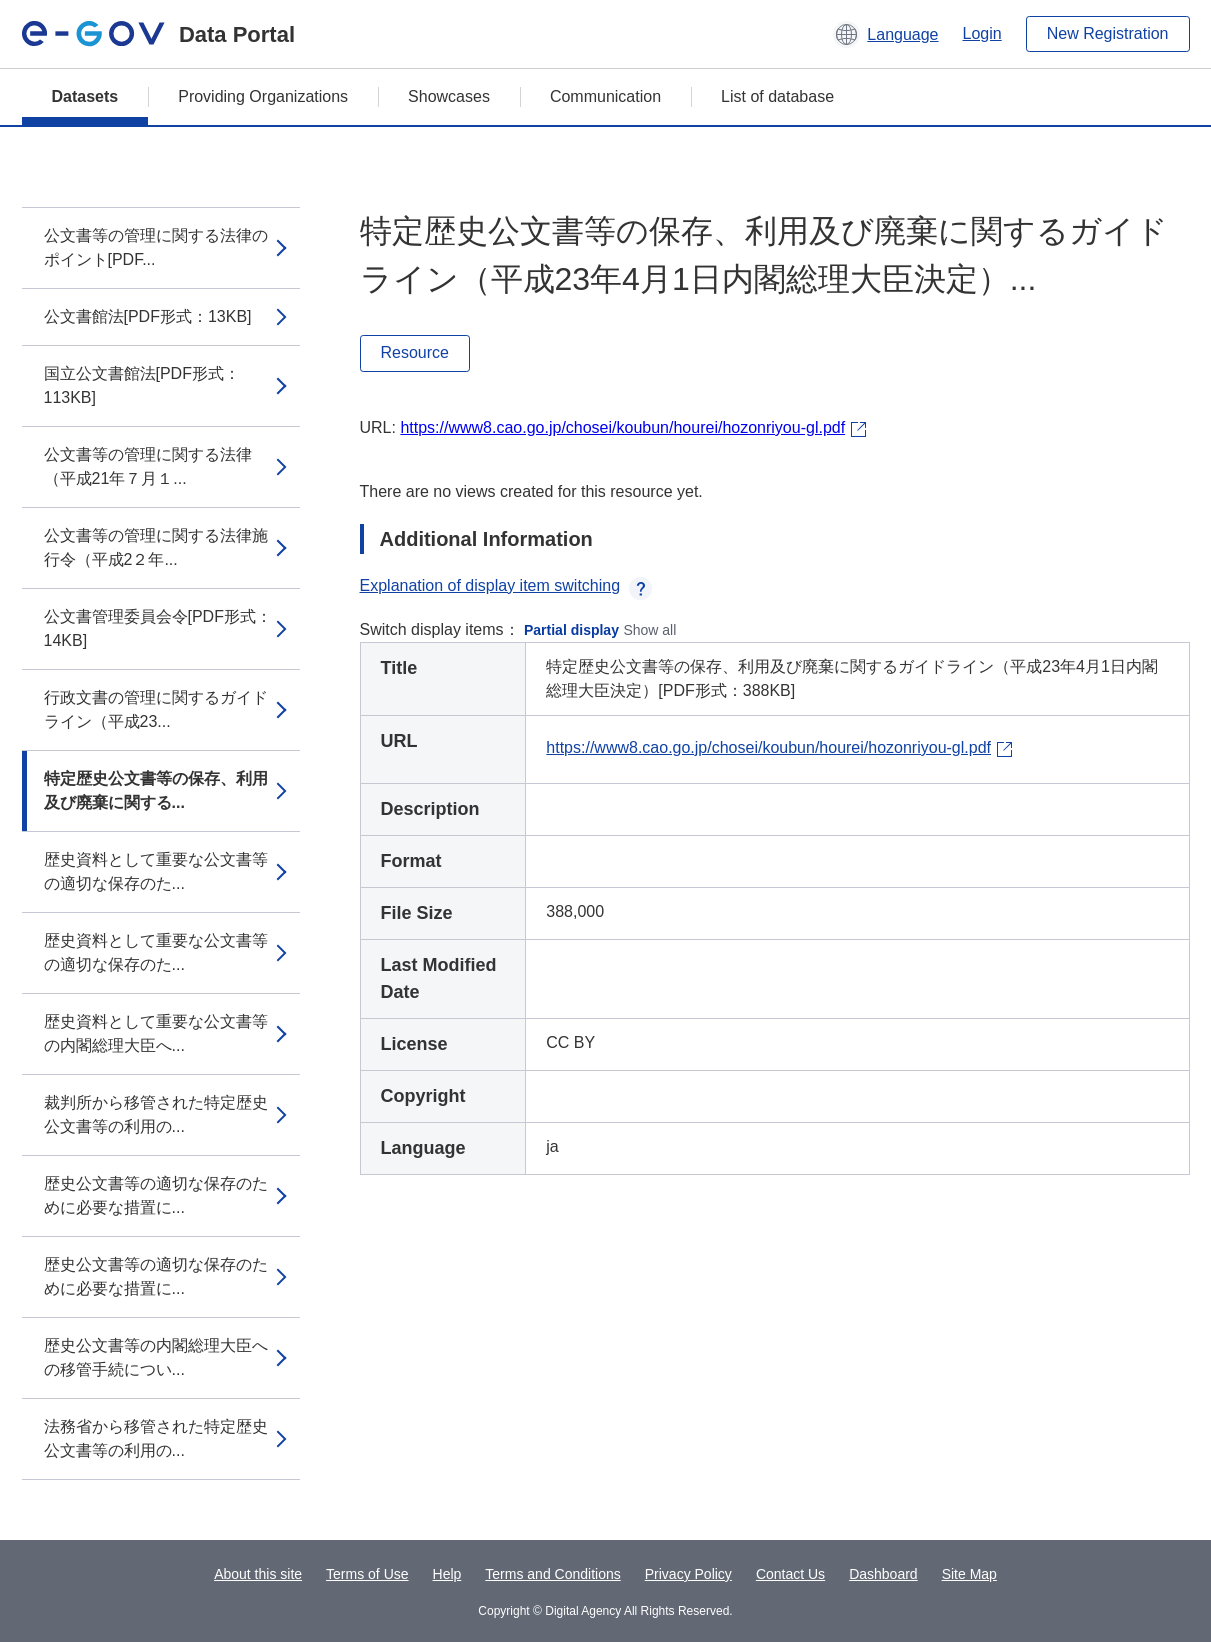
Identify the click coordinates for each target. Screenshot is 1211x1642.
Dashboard (883, 1574)
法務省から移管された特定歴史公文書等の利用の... (156, 1438)
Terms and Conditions (552, 1574)
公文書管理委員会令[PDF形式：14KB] (158, 628)
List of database (777, 96)
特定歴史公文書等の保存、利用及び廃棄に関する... (156, 790)
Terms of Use (367, 1574)
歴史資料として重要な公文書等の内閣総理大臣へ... (156, 1033)
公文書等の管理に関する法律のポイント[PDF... (156, 247)
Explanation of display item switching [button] (506, 585)
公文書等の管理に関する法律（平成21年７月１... (148, 466)
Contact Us (790, 1574)
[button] (885, 34)
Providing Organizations (263, 96)
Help (447, 1574)
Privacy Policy (688, 1574)
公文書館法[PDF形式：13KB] (148, 316)
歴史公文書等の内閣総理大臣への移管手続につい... (156, 1357)
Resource (415, 352)
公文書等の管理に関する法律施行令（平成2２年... (156, 547)
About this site (258, 1574)
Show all (649, 630)
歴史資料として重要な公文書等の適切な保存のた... (156, 871)
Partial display (571, 630)
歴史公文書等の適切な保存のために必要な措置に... (156, 1195)
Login (982, 33)
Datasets (85, 96)
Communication (605, 96)
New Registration (1108, 33)
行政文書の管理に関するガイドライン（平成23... (156, 709)
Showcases (449, 96)
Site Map (969, 1574)
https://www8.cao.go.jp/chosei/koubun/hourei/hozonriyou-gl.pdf (622, 427)
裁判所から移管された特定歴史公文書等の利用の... (156, 1114)
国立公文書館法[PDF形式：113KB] (142, 385)
